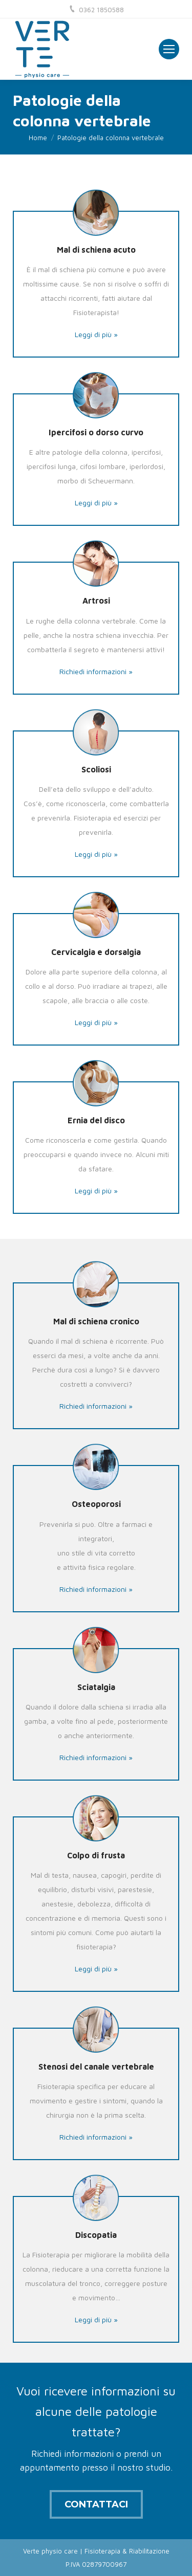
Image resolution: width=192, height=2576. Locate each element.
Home (38, 138)
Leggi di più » (96, 334)
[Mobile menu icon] (169, 49)
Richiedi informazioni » (96, 671)
